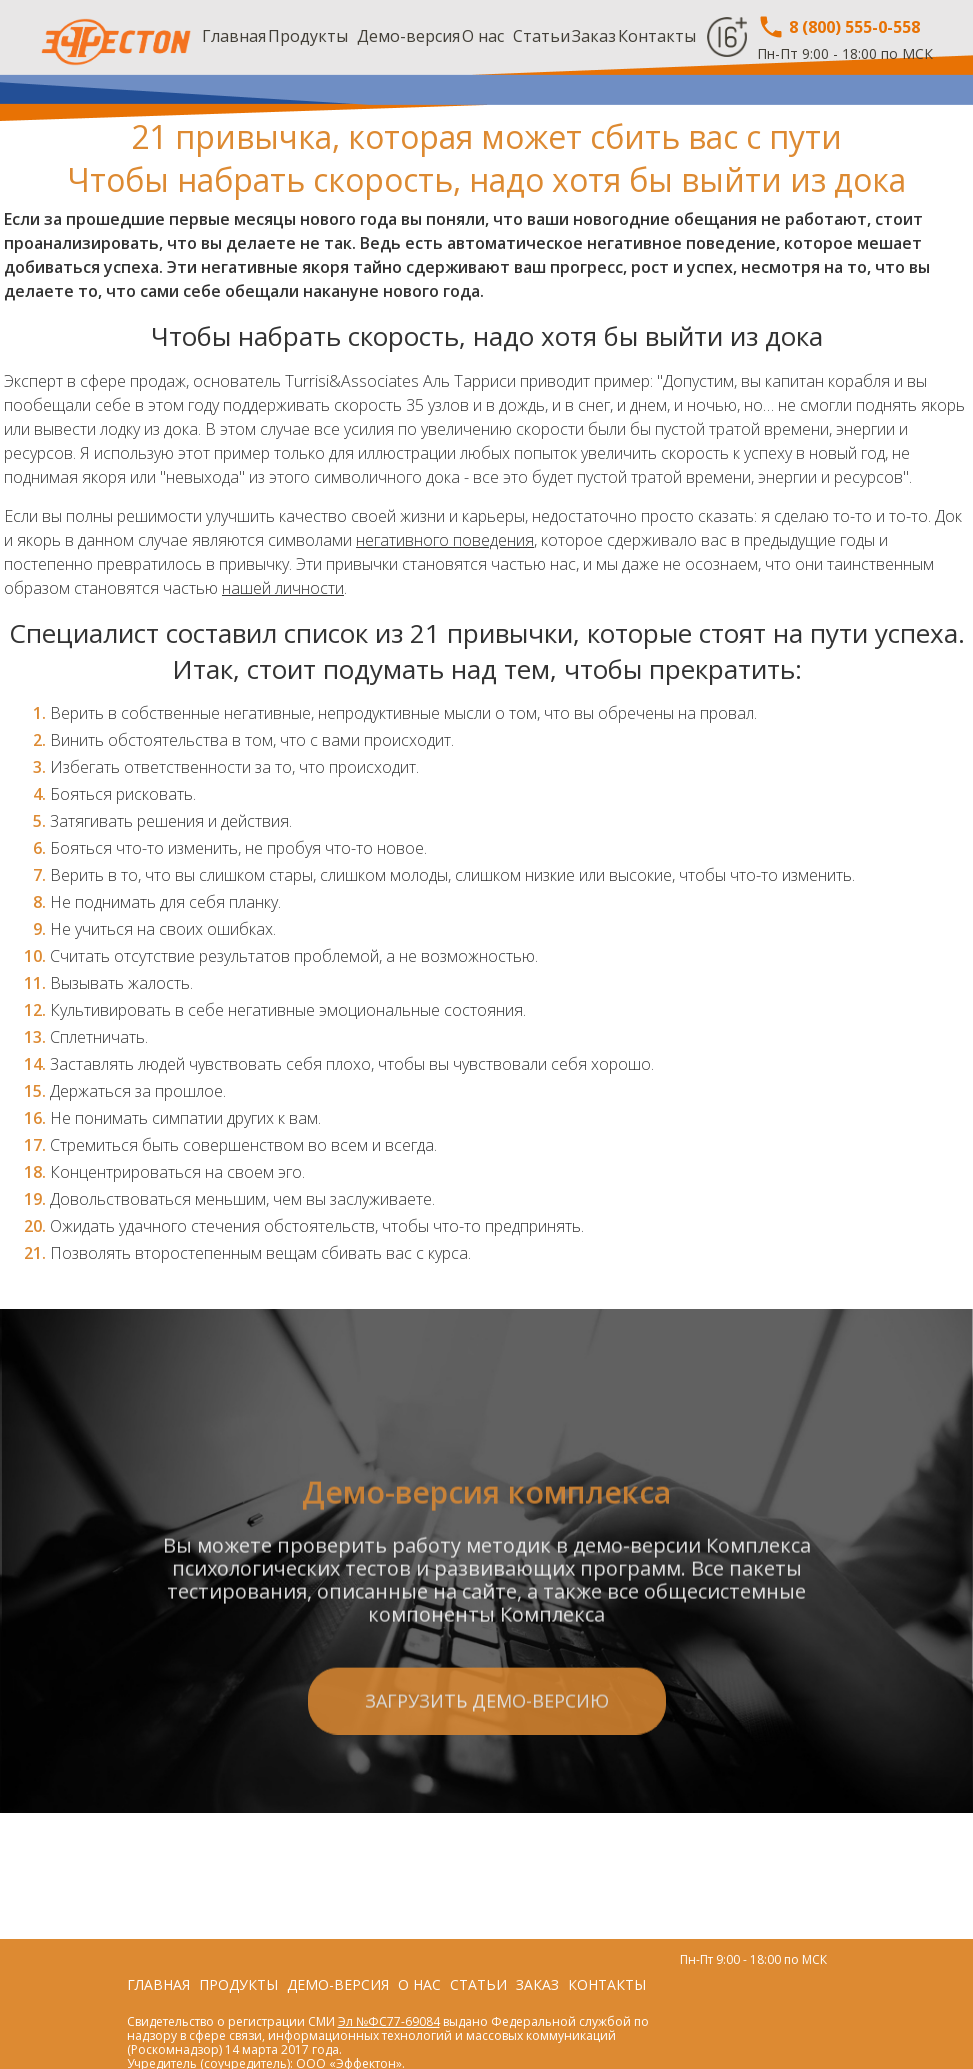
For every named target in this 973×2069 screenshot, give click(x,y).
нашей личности (283, 588)
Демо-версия (408, 36)
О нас (483, 36)
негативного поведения (445, 540)
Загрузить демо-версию (487, 1796)
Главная (234, 36)
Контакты (657, 36)
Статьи (541, 36)
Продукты (308, 36)
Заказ (594, 36)
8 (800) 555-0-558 (838, 27)
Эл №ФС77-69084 (389, 2021)
